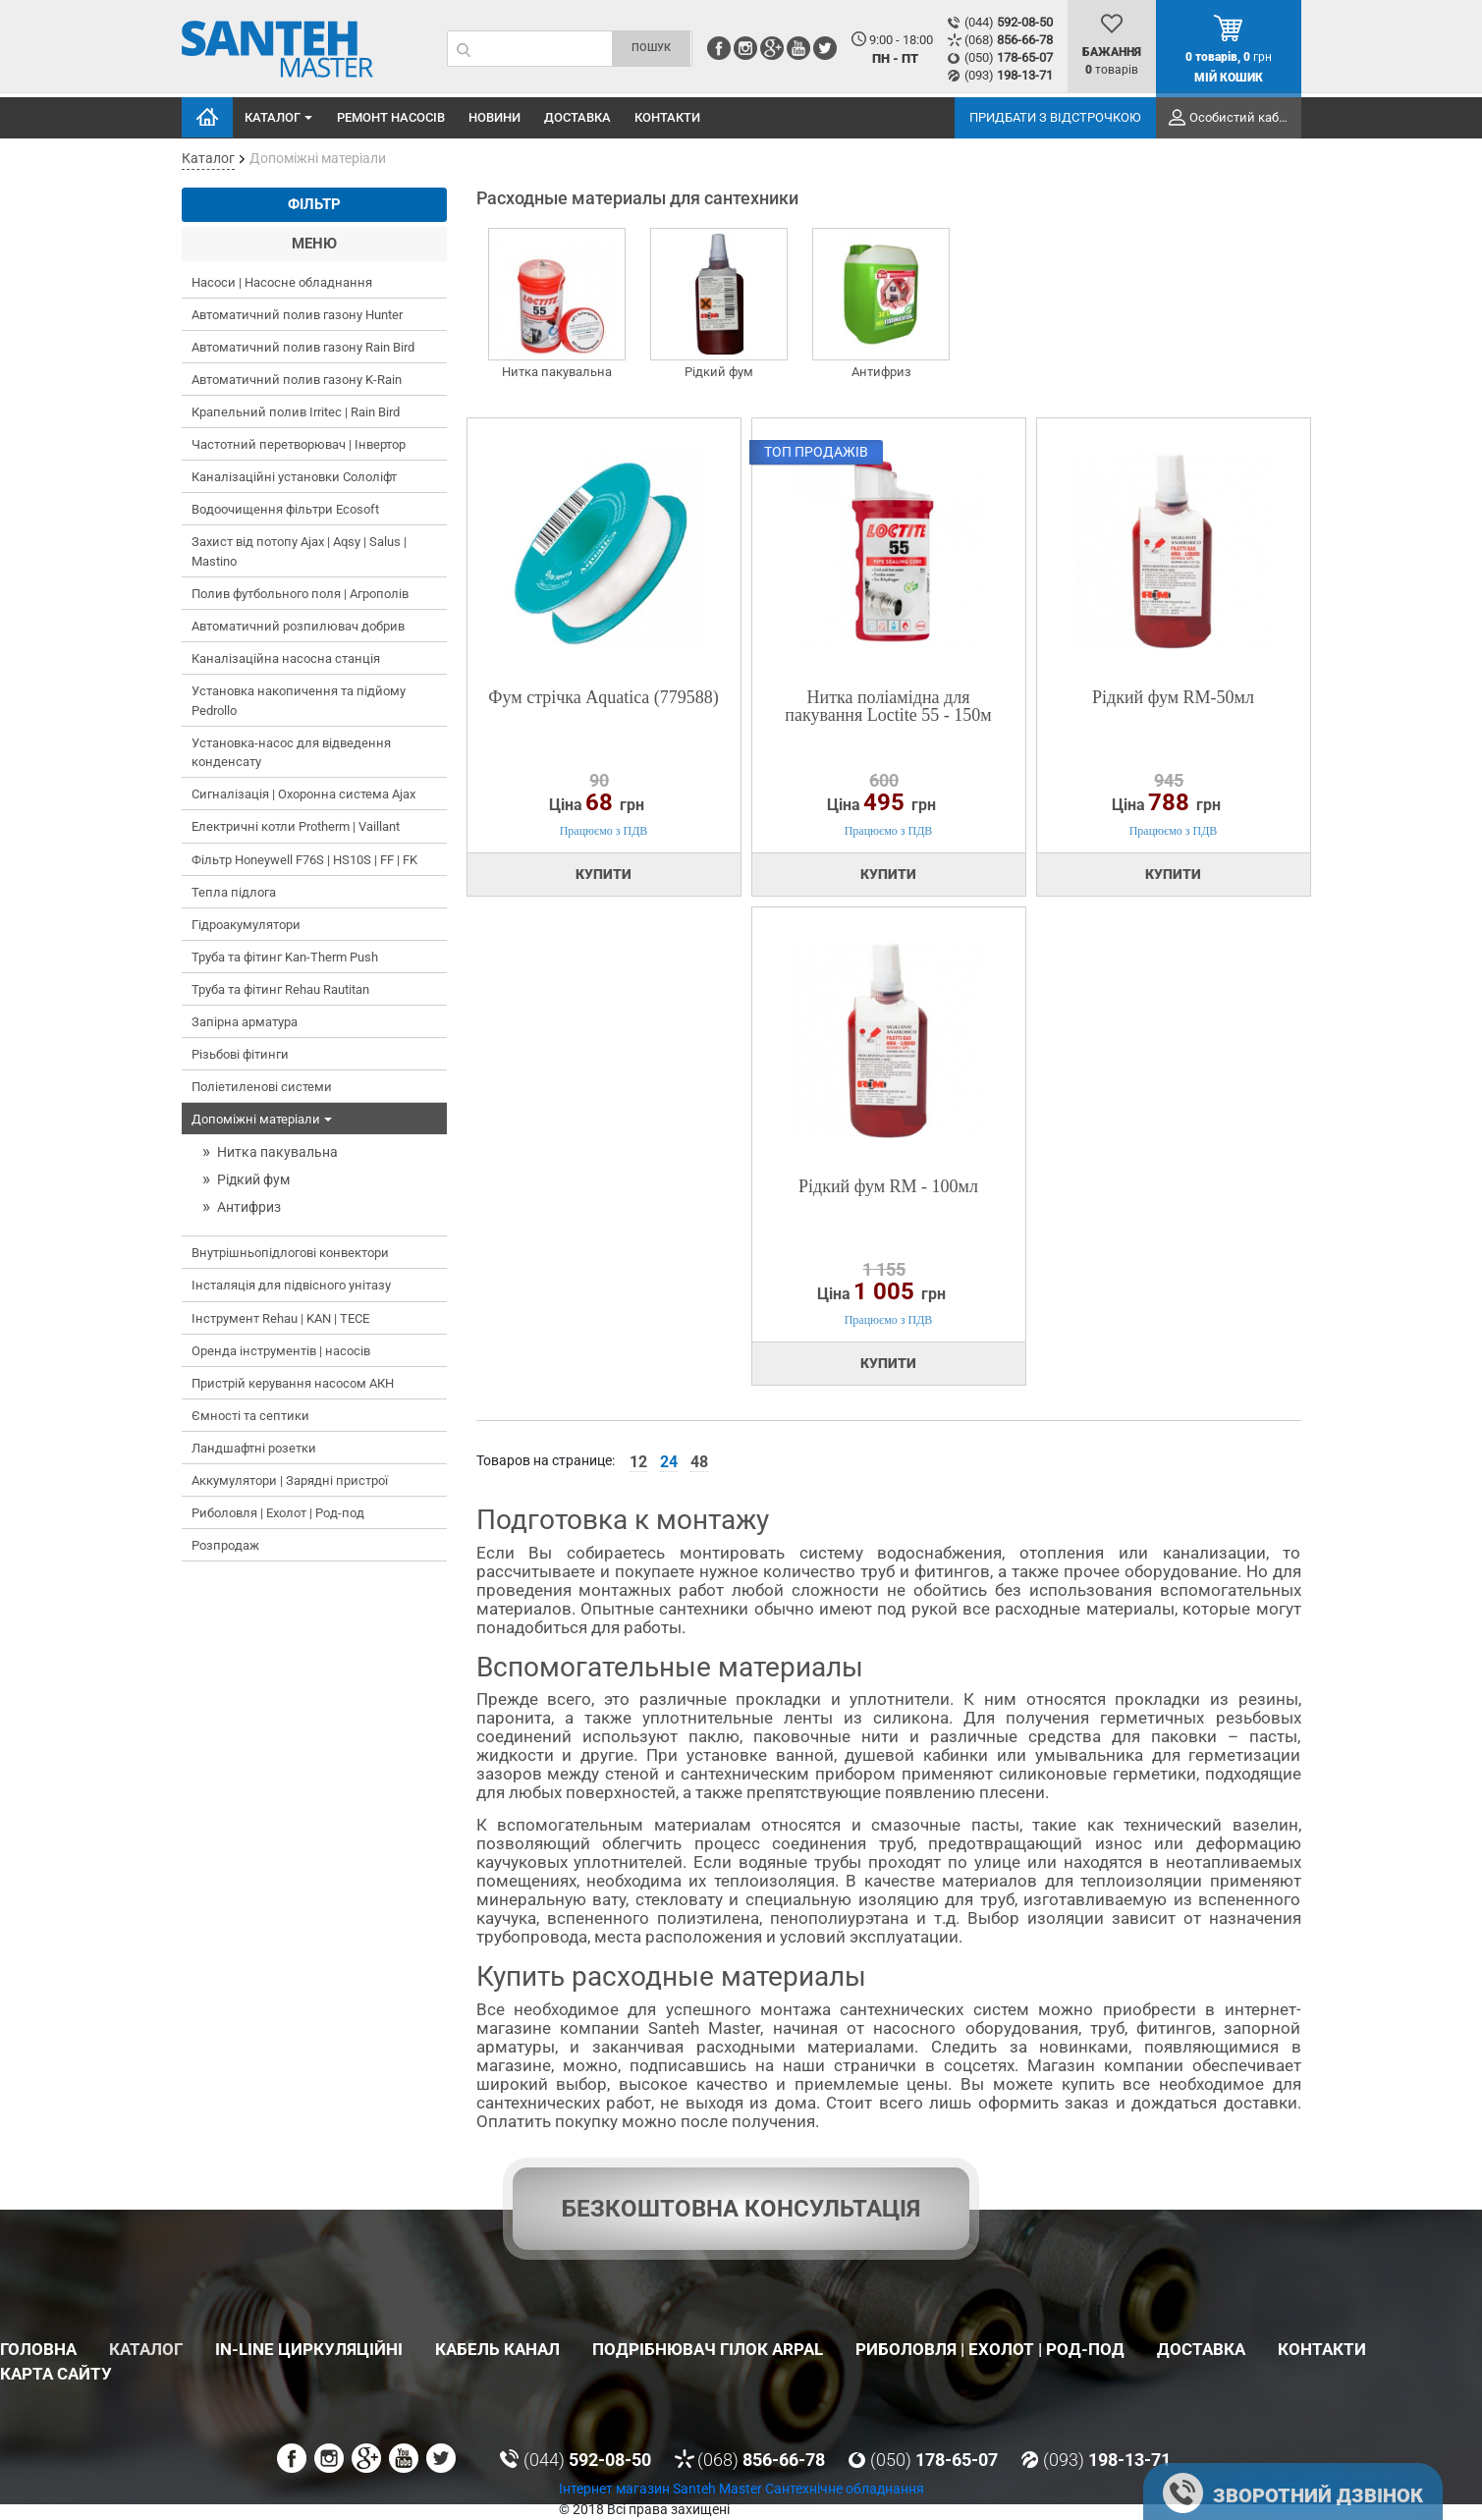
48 (699, 1461)
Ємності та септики (250, 1415)
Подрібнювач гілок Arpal (707, 2349)
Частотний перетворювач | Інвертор (299, 444)
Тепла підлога (234, 892)
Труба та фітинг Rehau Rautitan (280, 989)
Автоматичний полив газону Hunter (297, 314)
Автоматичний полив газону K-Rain (297, 379)
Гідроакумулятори (246, 924)
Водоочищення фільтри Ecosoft (285, 509)
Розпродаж (225, 1545)
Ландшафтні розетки (254, 1448)
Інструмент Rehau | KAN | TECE (280, 1318)
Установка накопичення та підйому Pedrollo (299, 701)
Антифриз (249, 1207)
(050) (1008, 57)
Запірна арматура (245, 1021)
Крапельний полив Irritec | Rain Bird (296, 412)
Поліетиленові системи (262, 1086)
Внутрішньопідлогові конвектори (290, 1252)
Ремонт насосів (391, 117)
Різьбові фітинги (240, 1054)
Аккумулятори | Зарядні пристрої (290, 1480)
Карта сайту (56, 2373)
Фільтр (314, 204)
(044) (1008, 22)
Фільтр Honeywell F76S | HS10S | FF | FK (304, 859)
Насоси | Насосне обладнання (282, 282)
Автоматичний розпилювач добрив (298, 626)
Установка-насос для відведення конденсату (291, 753)
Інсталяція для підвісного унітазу (291, 1285)
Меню (314, 243)
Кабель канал (497, 2349)
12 (638, 1461)
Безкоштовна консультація (741, 2208)
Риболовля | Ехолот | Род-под (278, 1513)
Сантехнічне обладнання (844, 2488)
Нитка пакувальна (277, 1152)
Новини (494, 117)
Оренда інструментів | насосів (281, 1350)
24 (669, 1461)
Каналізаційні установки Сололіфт (294, 476)
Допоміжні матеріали (264, 1120)
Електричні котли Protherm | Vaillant (296, 826)
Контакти (667, 117)
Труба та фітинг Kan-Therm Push (285, 957)
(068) (1008, 39)
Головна (207, 117)
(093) (1008, 75)
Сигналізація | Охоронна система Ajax (303, 794)
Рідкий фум (253, 1179)
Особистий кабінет (1245, 117)
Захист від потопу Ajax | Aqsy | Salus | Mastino (299, 551)
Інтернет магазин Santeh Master (662, 2488)
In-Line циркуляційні (309, 2349)
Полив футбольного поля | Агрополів (300, 593)
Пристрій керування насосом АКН (293, 1383)
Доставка (577, 117)
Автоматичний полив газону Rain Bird (303, 347)
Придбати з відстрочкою (1055, 117)
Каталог (280, 118)
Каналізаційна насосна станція (286, 658)
